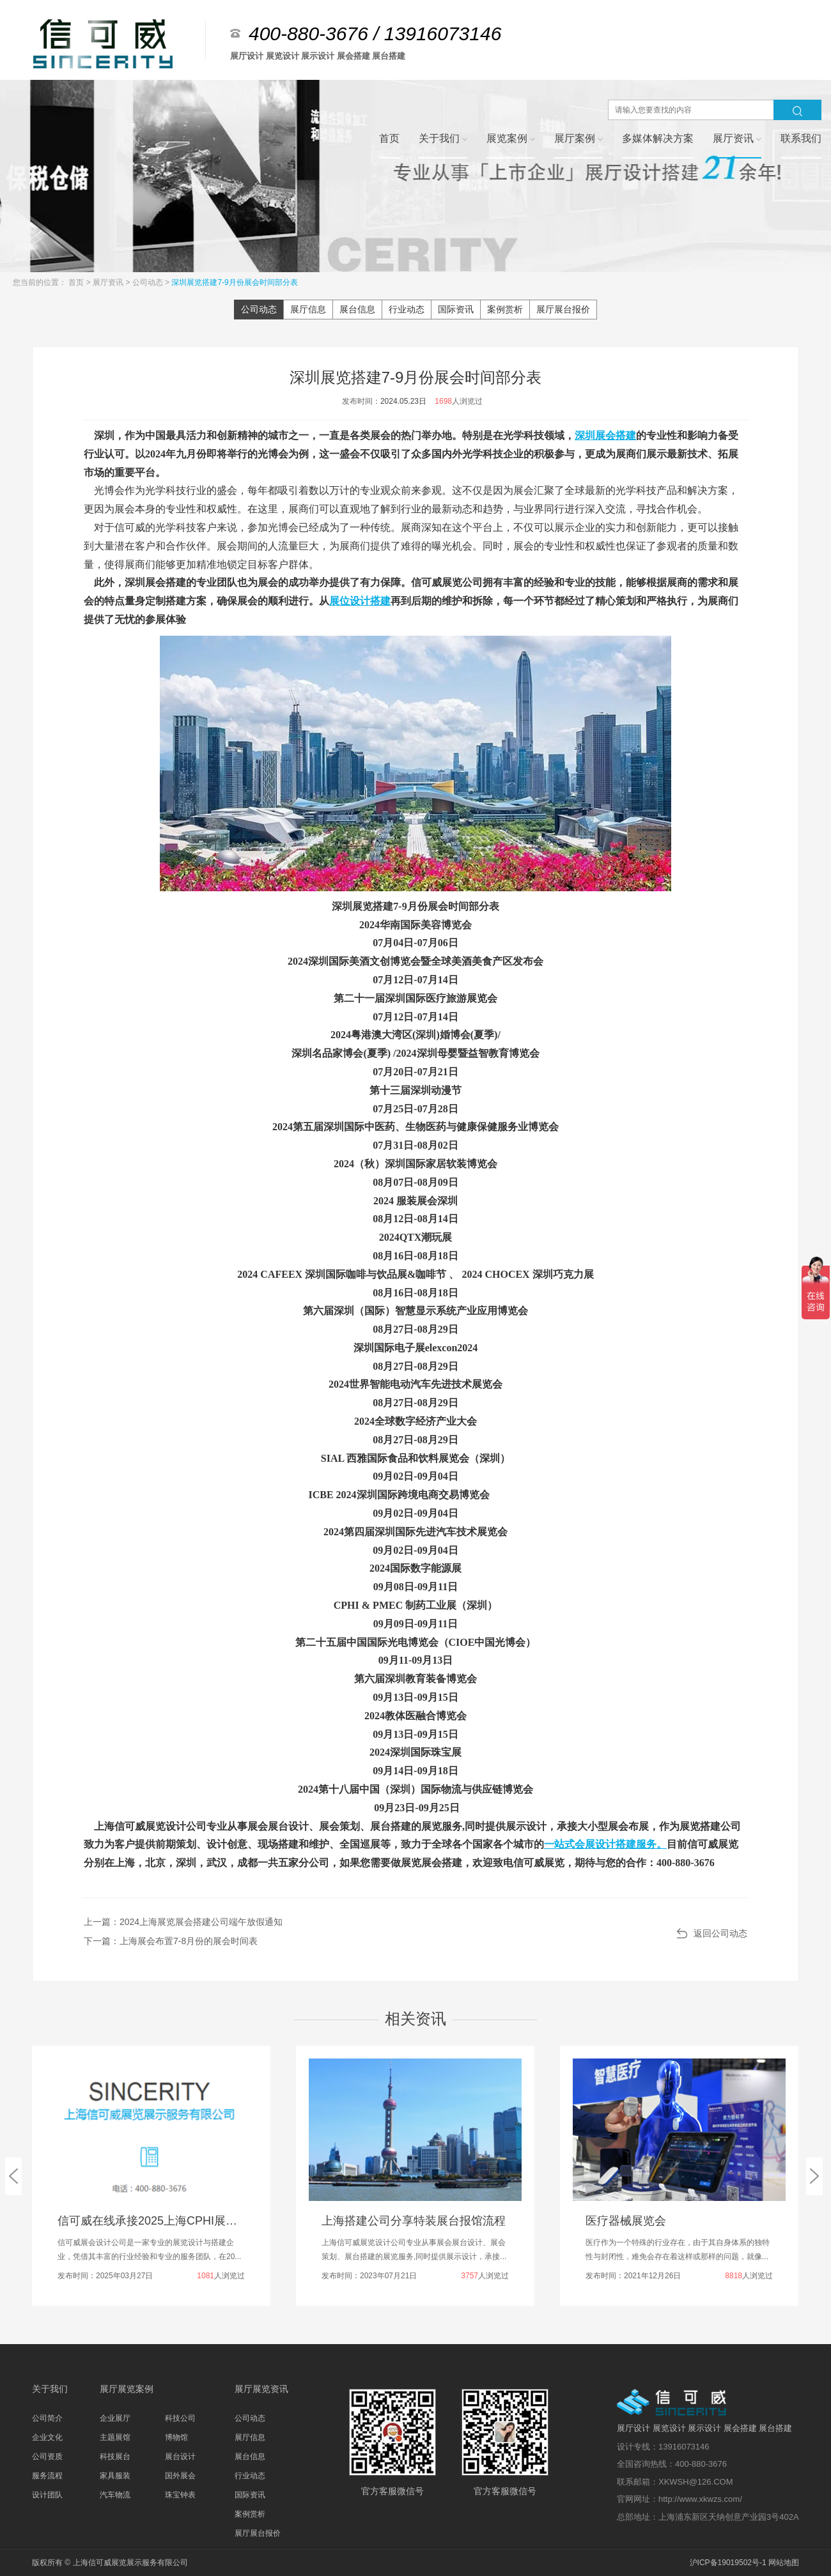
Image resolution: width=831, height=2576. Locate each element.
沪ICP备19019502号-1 (728, 2562)
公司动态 (148, 282)
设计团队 (47, 2494)
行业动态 (406, 309)
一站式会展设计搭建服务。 (605, 1844)
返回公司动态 (720, 1933)
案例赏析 (505, 309)
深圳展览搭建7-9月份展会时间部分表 (234, 282)
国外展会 (180, 2475)
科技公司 (180, 2418)
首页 (77, 282)
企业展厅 (115, 2418)
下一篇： (171, 1941)
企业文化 (47, 2437)
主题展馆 (115, 2437)
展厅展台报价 (563, 309)
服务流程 (47, 2475)
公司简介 (47, 2418)
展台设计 (180, 2456)
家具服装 (115, 2475)
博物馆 (176, 2437)
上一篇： (183, 1922)
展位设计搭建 (360, 600)
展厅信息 (308, 309)
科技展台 (115, 2456)
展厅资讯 (109, 282)
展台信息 (357, 309)
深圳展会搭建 (605, 435)
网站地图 (783, 2562)
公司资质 (47, 2456)
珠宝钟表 (180, 2494)
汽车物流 (115, 2494)
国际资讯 (456, 309)
